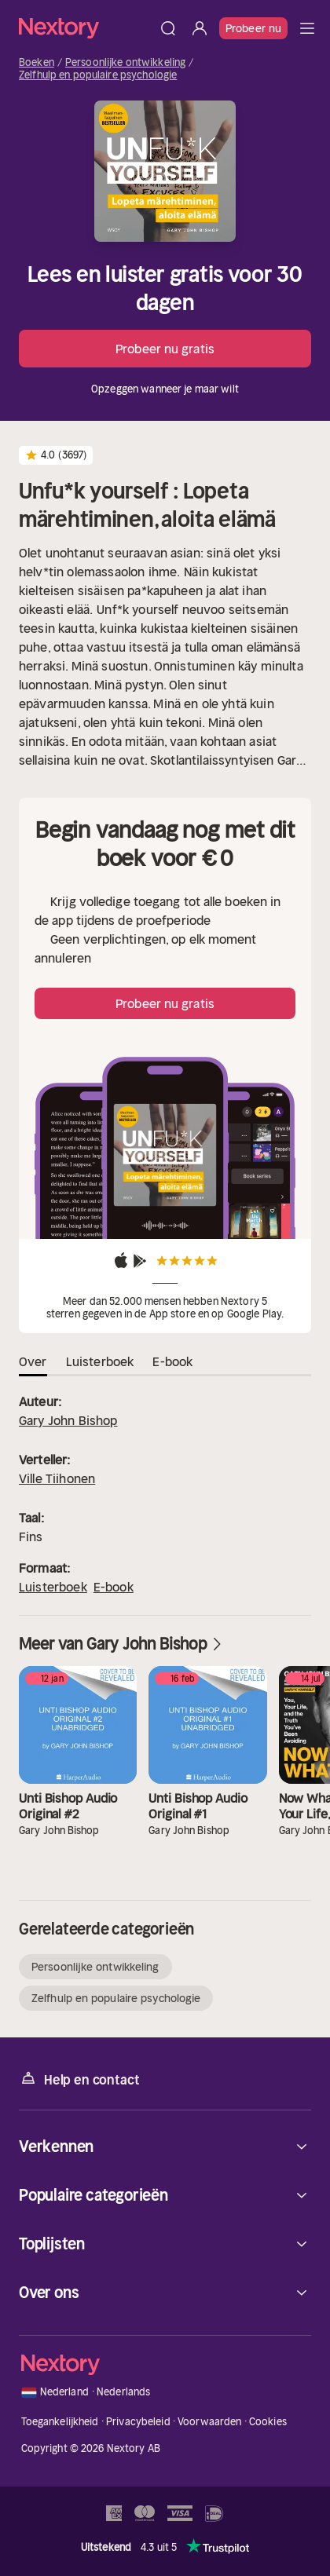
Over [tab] (33, 1361)
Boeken (36, 63)
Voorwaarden (209, 2421)
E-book (114, 1587)
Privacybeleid (138, 2421)
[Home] (85, 28)
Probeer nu (253, 28)
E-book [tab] (172, 1361)
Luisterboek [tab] (100, 1361)
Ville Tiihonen (57, 1478)
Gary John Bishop (68, 1420)
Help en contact (79, 2078)
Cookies (268, 2421)
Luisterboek (53, 1587)
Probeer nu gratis (165, 348)
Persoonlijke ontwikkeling (125, 63)
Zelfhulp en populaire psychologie (98, 75)
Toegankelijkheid (60, 2421)
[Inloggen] (199, 28)
